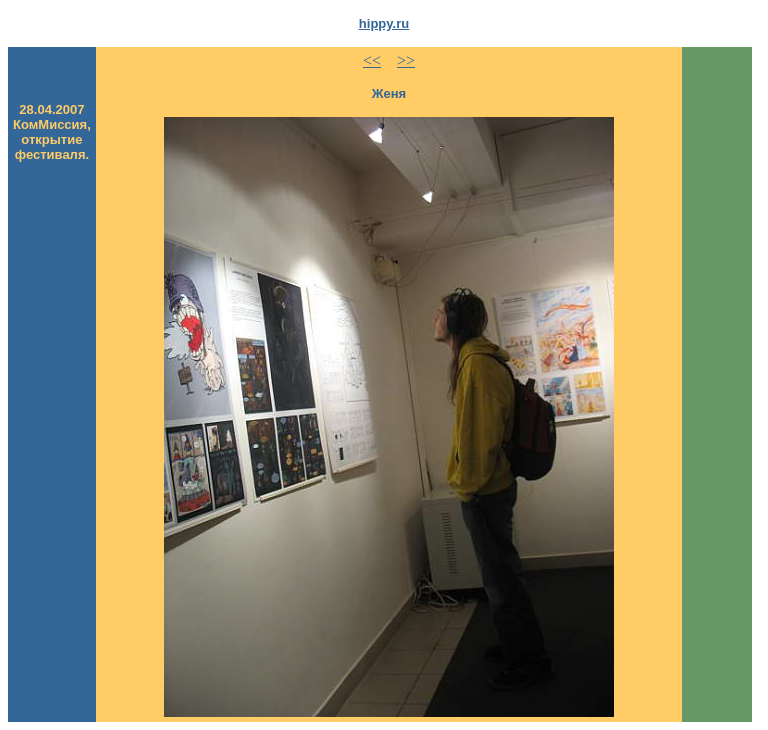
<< (372, 60)
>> (406, 60)
